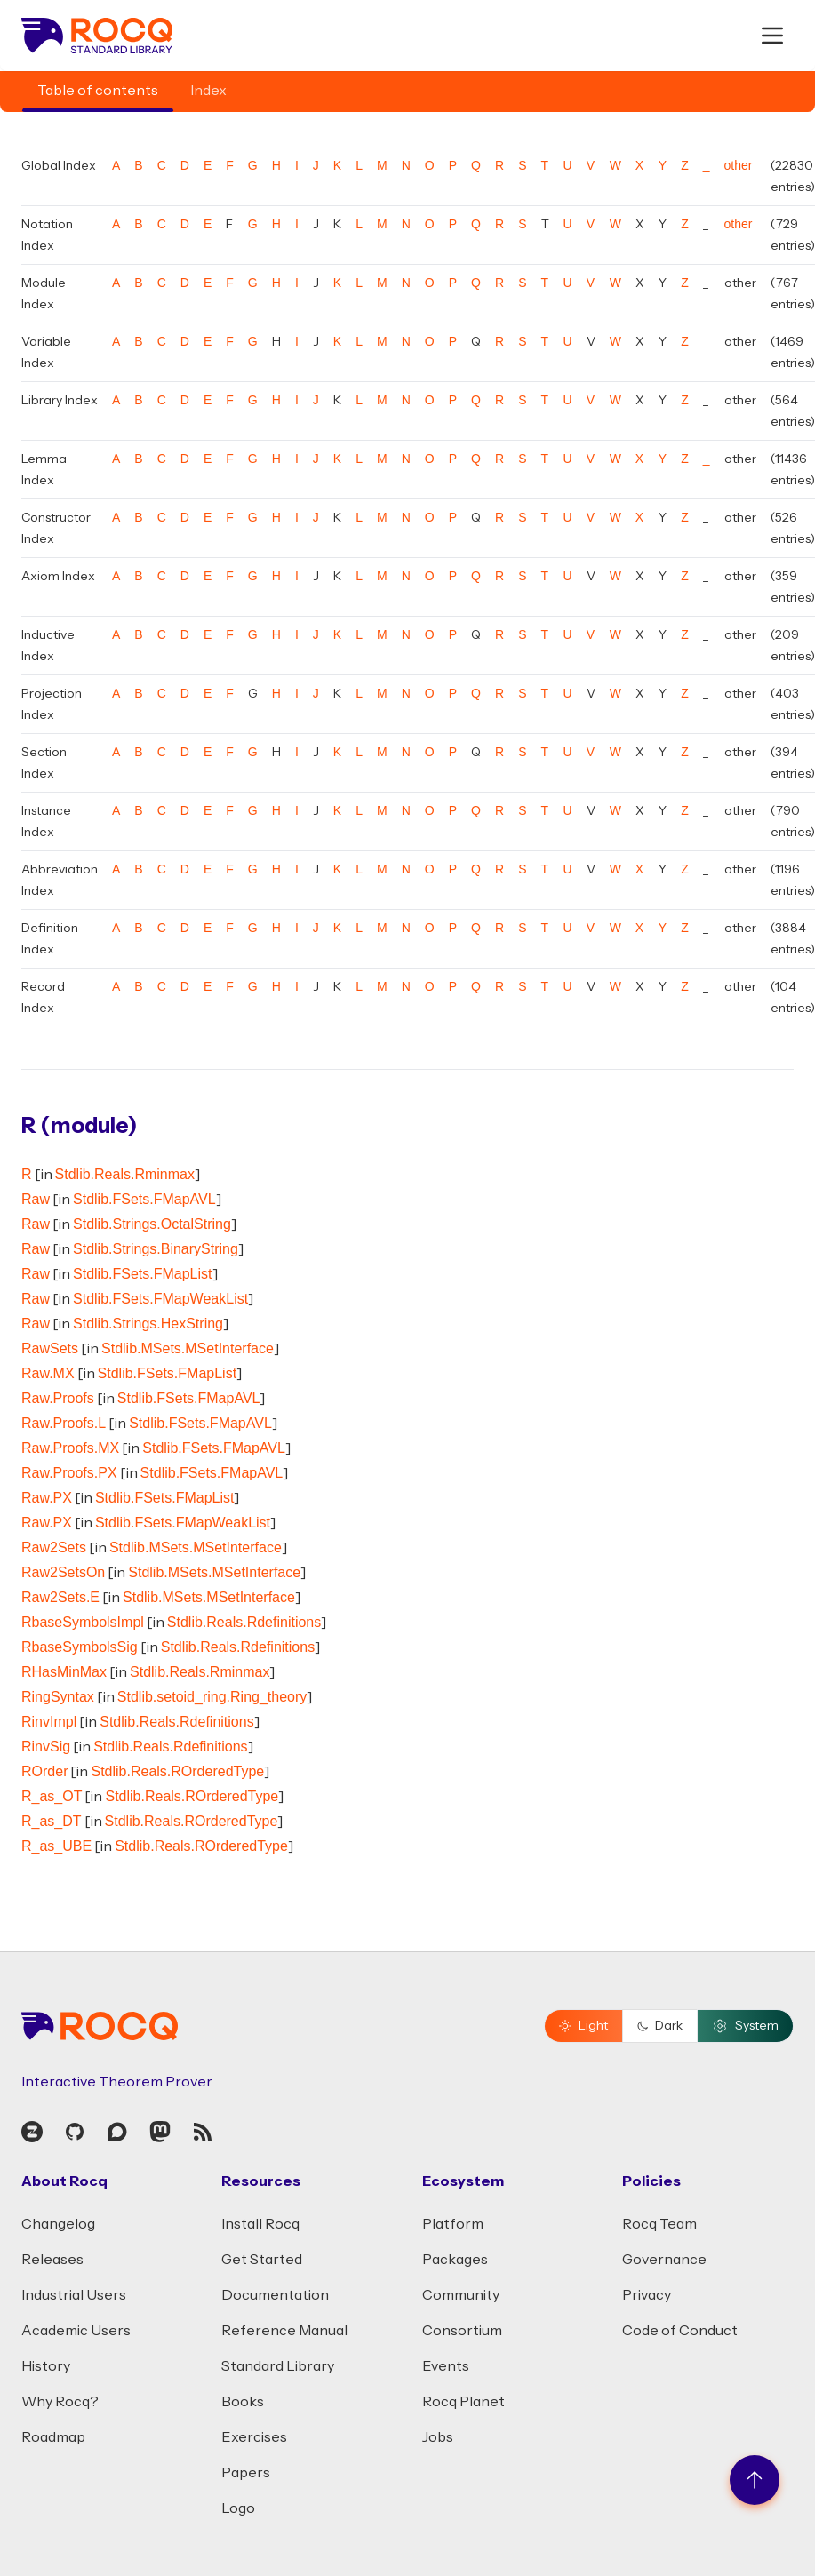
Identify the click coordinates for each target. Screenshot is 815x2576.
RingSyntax (57, 1696)
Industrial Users (73, 2295)
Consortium (462, 2331)
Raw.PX (46, 1497)
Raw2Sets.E (60, 1597)
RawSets (49, 1348)
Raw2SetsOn (63, 1572)
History (45, 2366)
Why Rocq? (60, 2402)
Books (242, 2402)
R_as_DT (51, 1821)
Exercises (254, 2437)
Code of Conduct (680, 2331)
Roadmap (53, 2437)
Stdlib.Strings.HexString (148, 1323)
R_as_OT (51, 1796)
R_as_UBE (56, 1846)
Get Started (261, 2260)
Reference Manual (284, 2331)
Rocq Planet (463, 2402)
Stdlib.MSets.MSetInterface (187, 1348)
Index (208, 91)
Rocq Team (659, 2224)
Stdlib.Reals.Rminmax (125, 1174)
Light (583, 2026)
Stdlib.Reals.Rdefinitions (244, 1622)
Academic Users (76, 2331)
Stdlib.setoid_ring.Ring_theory (212, 1696)
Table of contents (97, 91)
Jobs (437, 2437)
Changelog (58, 2224)
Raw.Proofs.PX (69, 1472)
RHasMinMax (64, 1671)
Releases (52, 2260)
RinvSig (45, 1746)
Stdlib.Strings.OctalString (152, 1224)
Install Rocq (260, 2224)
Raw (35, 1199)
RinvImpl (48, 1721)
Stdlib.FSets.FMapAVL (144, 1199)
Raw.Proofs (57, 1398)
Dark (660, 2026)
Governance (664, 2260)
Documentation (275, 2295)
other (738, 165)
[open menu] (772, 35)
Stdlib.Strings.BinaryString (155, 1248)
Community (460, 2295)
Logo (238, 2508)
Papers (245, 2473)
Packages (455, 2260)
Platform (452, 2224)
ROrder (44, 1771)
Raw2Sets (53, 1547)
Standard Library (277, 2366)
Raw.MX (48, 1373)
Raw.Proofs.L (63, 1423)
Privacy (646, 2295)
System (745, 2026)
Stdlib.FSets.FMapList (142, 1273)
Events (445, 2366)
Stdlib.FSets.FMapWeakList (160, 1298)
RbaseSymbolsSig (79, 1647)
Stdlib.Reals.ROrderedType (177, 1771)
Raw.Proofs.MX (70, 1447)
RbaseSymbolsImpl (82, 1622)
